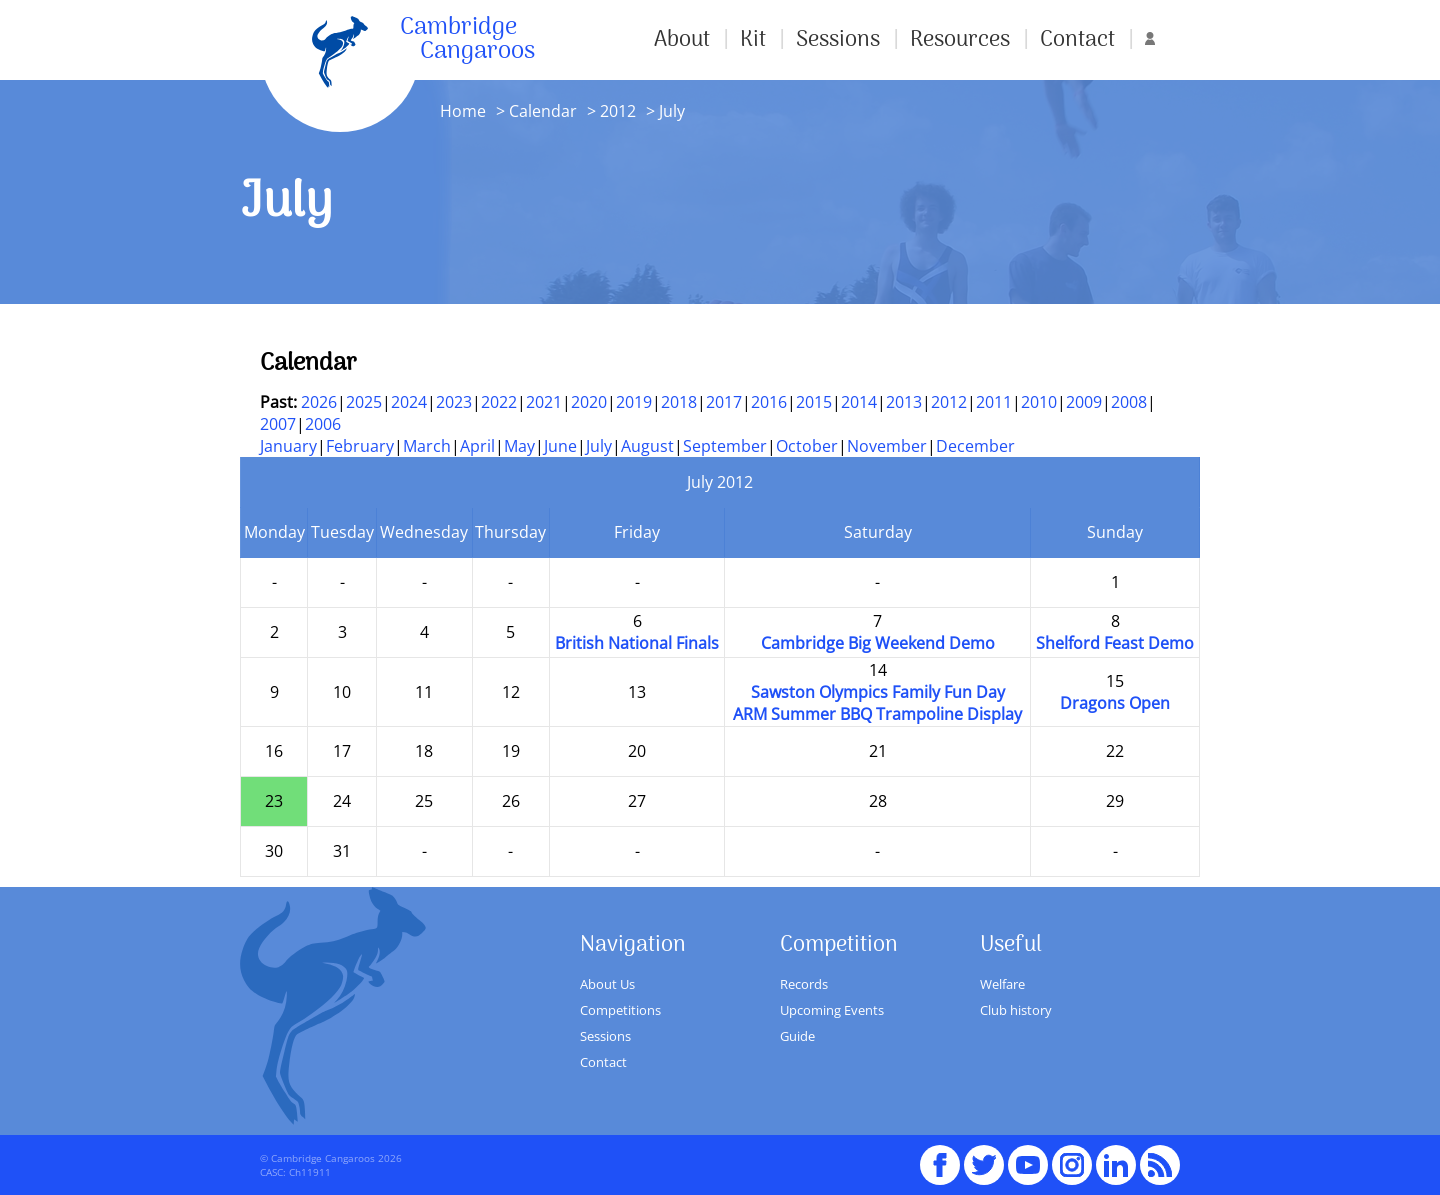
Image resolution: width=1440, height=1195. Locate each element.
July (599, 446)
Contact (1077, 40)
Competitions (620, 1010)
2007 (278, 424)
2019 (634, 402)
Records (804, 984)
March (427, 446)
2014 (859, 402)
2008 (1129, 402)
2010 (1039, 402)
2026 (319, 402)
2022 (499, 402)
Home (463, 111)
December (975, 446)
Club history (1016, 1010)
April (477, 446)
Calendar (543, 111)
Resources (960, 40)
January (288, 446)
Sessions (838, 40)
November (887, 446)
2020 (589, 402)
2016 (769, 402)
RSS (1160, 1156)
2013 (904, 402)
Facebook (940, 1156)
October (807, 446)
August (647, 446)
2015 (814, 402)
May (519, 446)
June (560, 446)
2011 (994, 402)
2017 (724, 402)
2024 (409, 402)
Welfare (1002, 984)
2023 (454, 402)
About (682, 40)
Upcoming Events (832, 1010)
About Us (607, 984)
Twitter (984, 1156)
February (360, 446)
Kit (753, 40)
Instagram (1072, 1156)
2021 (544, 402)
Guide (797, 1036)
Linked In (1116, 1165)
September (725, 446)
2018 (679, 402)
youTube (1028, 1156)
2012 (618, 111)
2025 (364, 402)
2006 (323, 424)
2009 (1084, 402)
